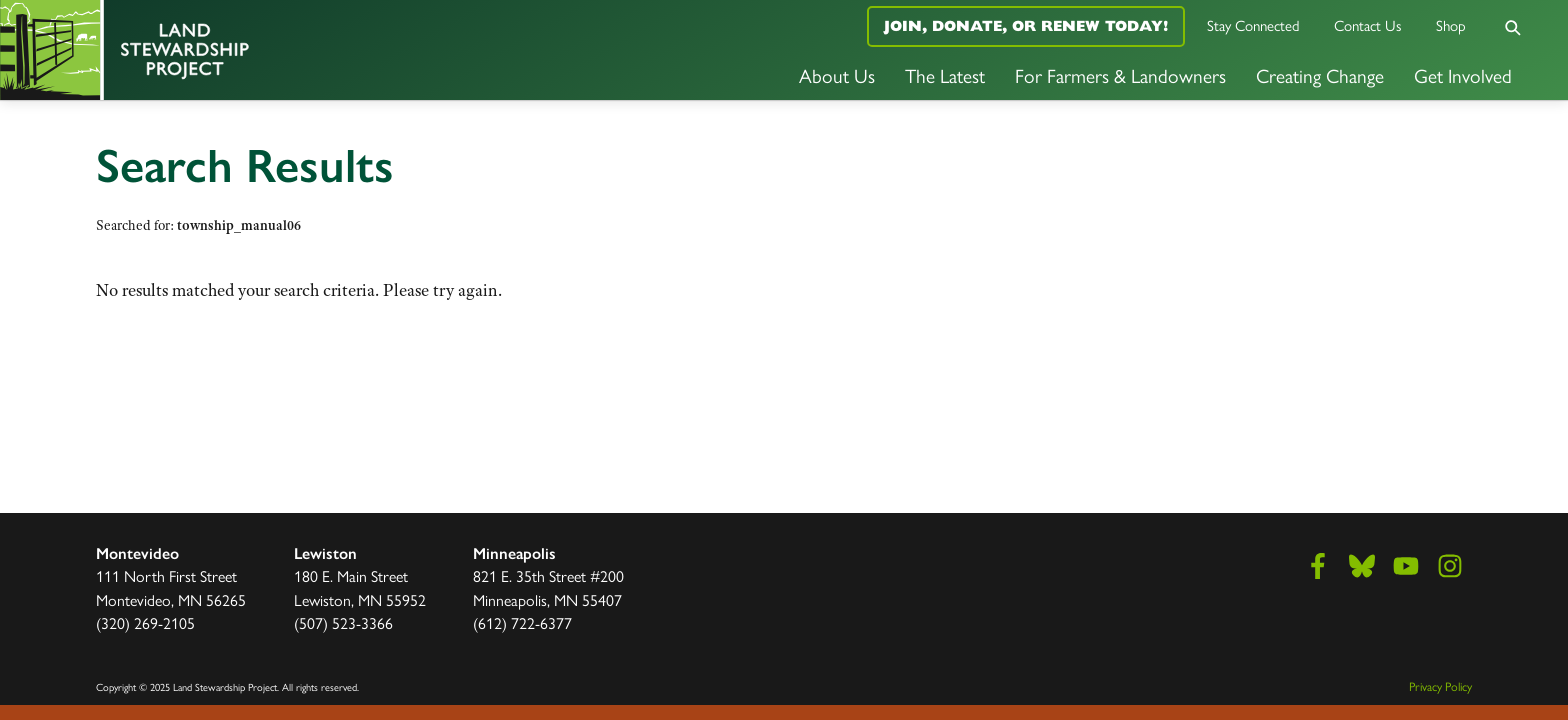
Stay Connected (1253, 24)
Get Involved (1463, 75)
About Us (837, 75)
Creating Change (1320, 75)
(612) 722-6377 (522, 622)
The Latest (945, 75)
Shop (1451, 24)
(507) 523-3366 (343, 622)
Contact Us (1368, 24)
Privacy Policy (1440, 686)
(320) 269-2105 (145, 622)
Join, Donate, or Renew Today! (1026, 25)
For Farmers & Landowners (1120, 75)
